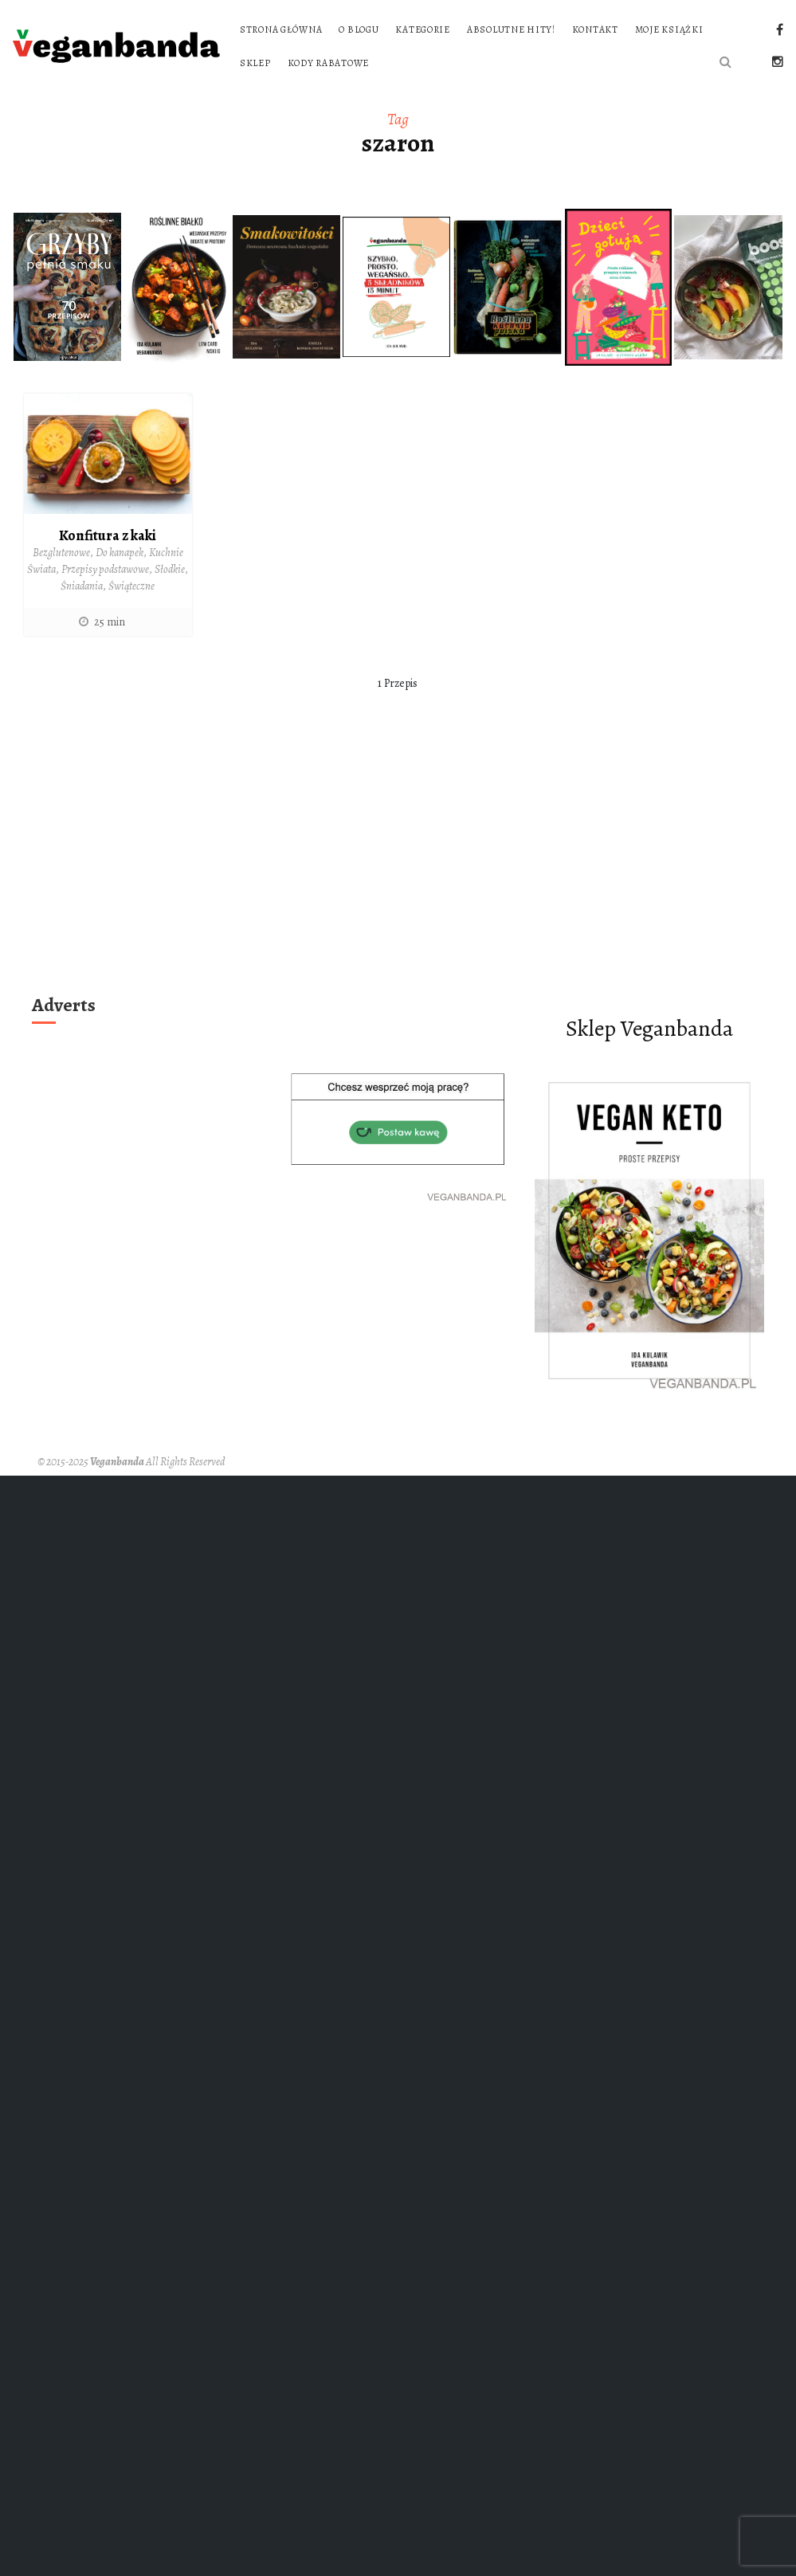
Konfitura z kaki (107, 535)
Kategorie (422, 29)
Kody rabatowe (328, 63)
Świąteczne (131, 586)
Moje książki (669, 29)
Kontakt (595, 29)
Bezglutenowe (61, 552)
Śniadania (82, 586)
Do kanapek (119, 552)
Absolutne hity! (511, 29)
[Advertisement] (398, 868)
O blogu (358, 29)
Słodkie (170, 569)
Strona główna (281, 29)
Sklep (255, 63)
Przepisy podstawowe (105, 569)
